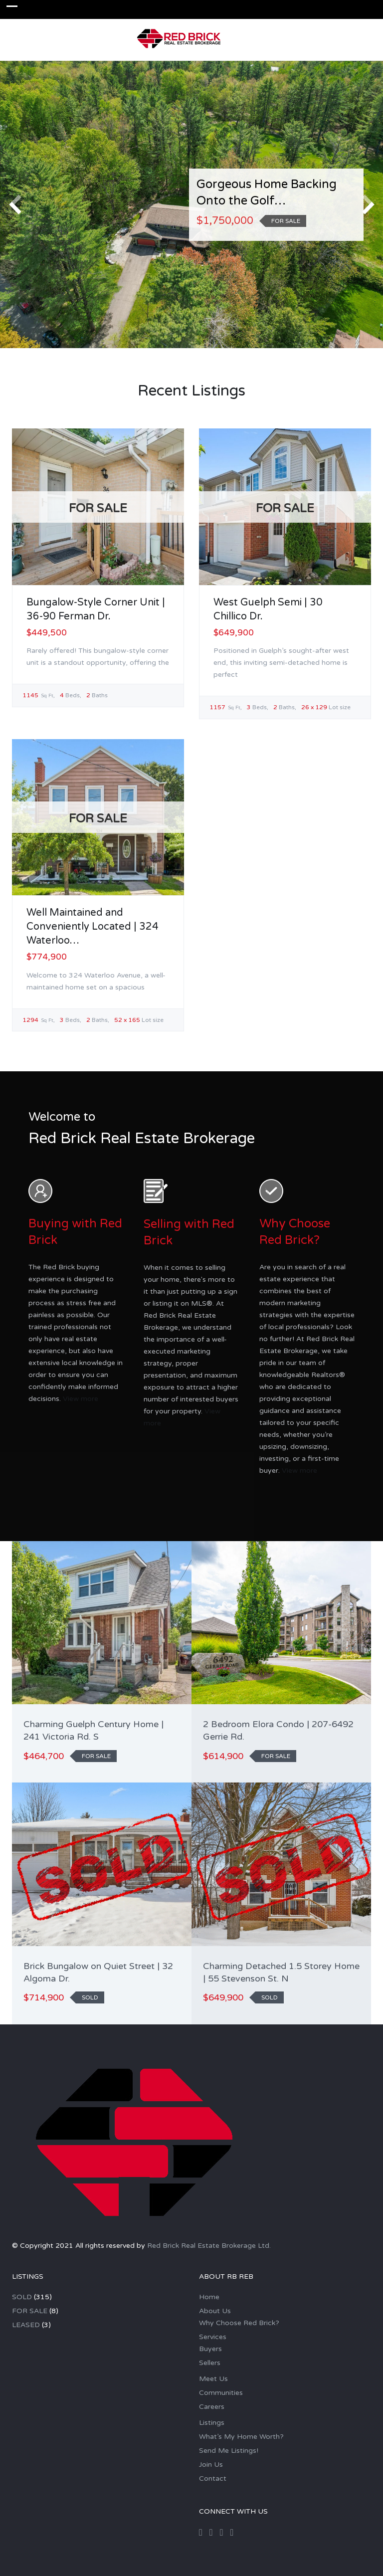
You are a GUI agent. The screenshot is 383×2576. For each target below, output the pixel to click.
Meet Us (213, 2379)
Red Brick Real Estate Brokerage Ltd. (209, 2245)
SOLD (22, 2297)
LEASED (26, 2325)
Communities (221, 2392)
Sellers (209, 2363)
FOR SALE (29, 2311)
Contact (212, 2478)
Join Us (211, 2464)
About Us (215, 2311)
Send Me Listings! (228, 2450)
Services (212, 2337)
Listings (211, 2422)
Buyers (210, 2349)
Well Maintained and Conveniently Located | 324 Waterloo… (92, 927)
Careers (211, 2406)
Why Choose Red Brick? (239, 2323)
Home (209, 2297)
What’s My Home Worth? (241, 2436)
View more (80, 1398)
